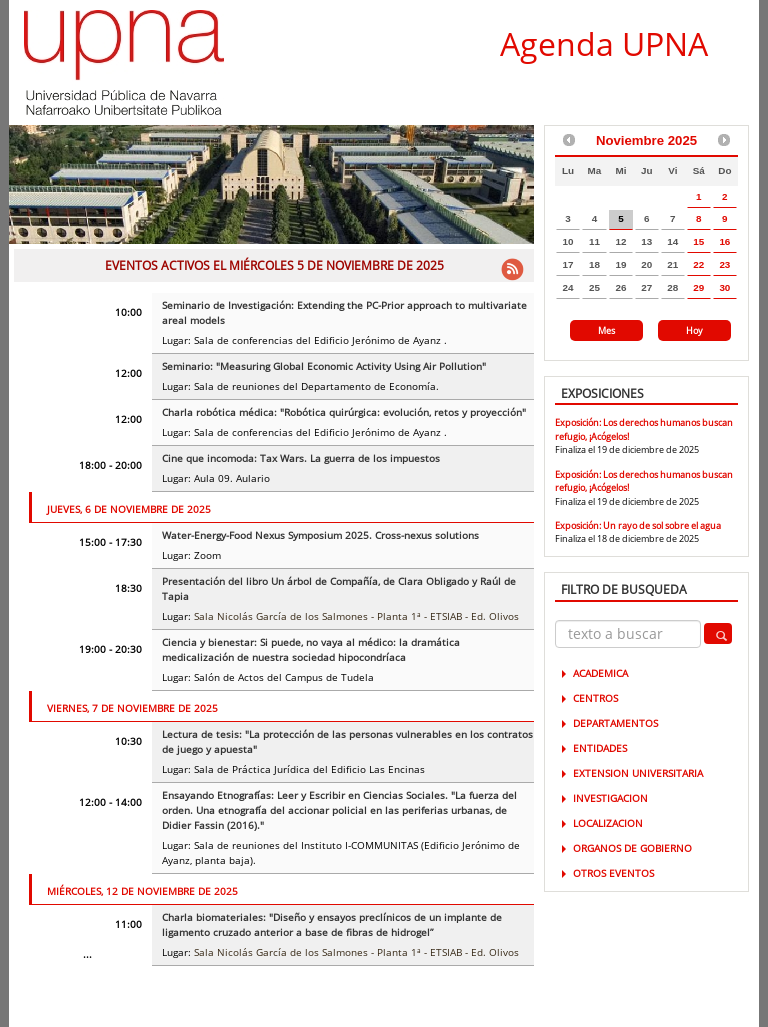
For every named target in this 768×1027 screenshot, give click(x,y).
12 (620, 241)
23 (724, 264)
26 (620, 287)
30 (724, 287)
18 (594, 264)
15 (698, 241)
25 (594, 287)
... (87, 954)
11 (594, 241)
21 (672, 264)
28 (672, 287)
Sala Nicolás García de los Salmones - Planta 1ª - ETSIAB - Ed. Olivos (356, 616)
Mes (606, 330)
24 (567, 287)
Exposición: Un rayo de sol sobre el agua (638, 525)
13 (646, 241)
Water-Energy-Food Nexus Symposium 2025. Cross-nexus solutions (320, 535)
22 (698, 264)
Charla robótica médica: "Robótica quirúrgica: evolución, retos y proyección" (344, 412)
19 (620, 264)
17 (567, 264)
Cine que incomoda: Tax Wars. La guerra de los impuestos (301, 458)
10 (567, 241)
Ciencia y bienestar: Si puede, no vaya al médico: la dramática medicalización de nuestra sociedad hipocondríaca (311, 649)
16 (724, 241)
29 (698, 287)
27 (646, 287)
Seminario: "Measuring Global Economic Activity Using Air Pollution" (324, 366)
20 (646, 264)
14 (672, 241)
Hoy (694, 330)
